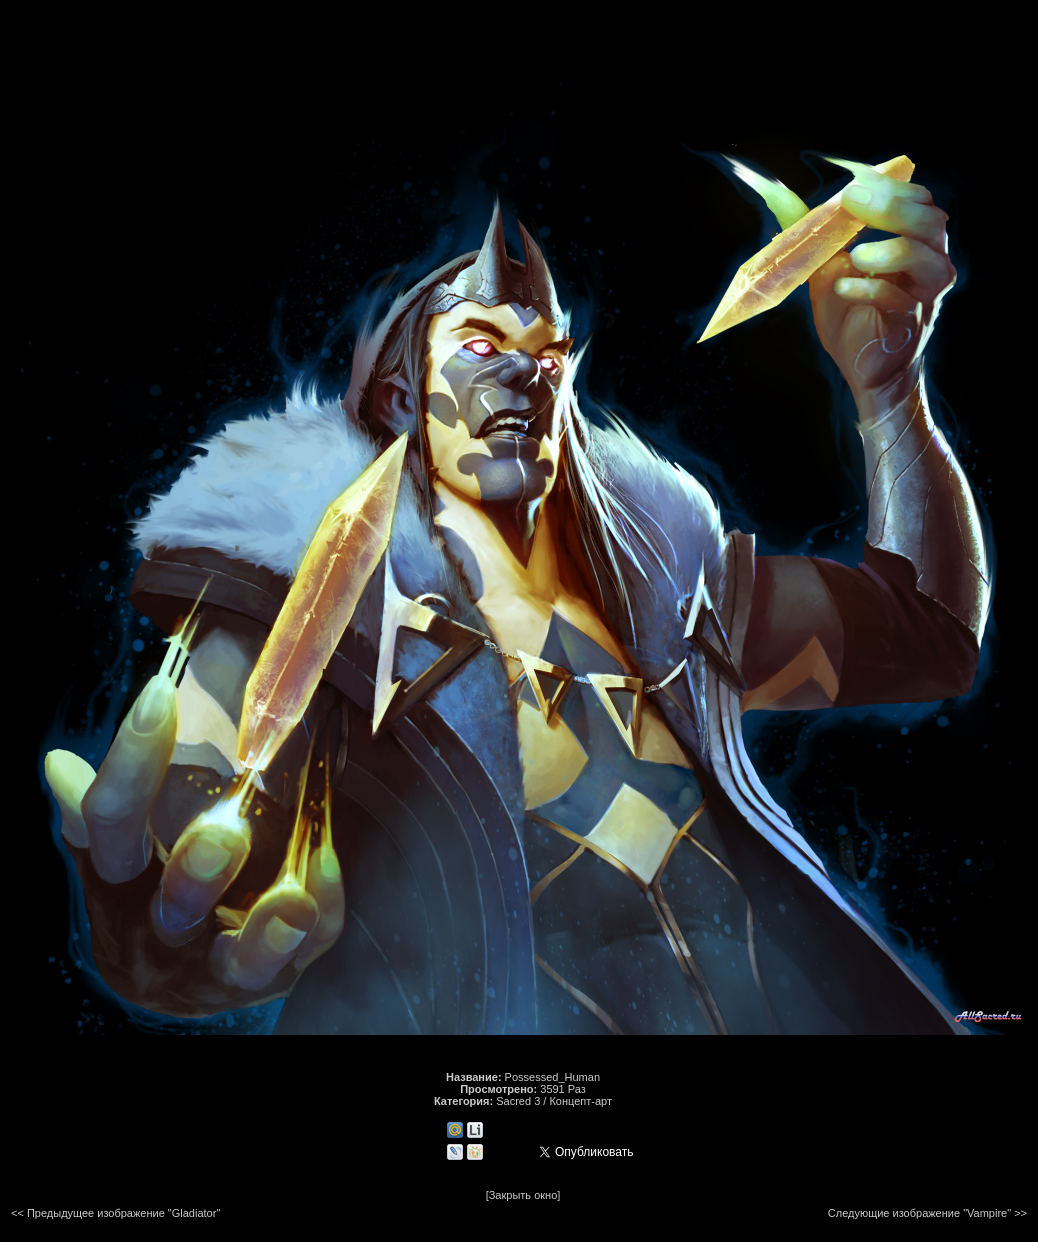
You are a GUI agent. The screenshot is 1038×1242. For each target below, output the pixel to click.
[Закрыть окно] (523, 1195)
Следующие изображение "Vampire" (919, 1213)
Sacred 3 (518, 1101)
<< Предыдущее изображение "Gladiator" (115, 1213)
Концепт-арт (580, 1101)
